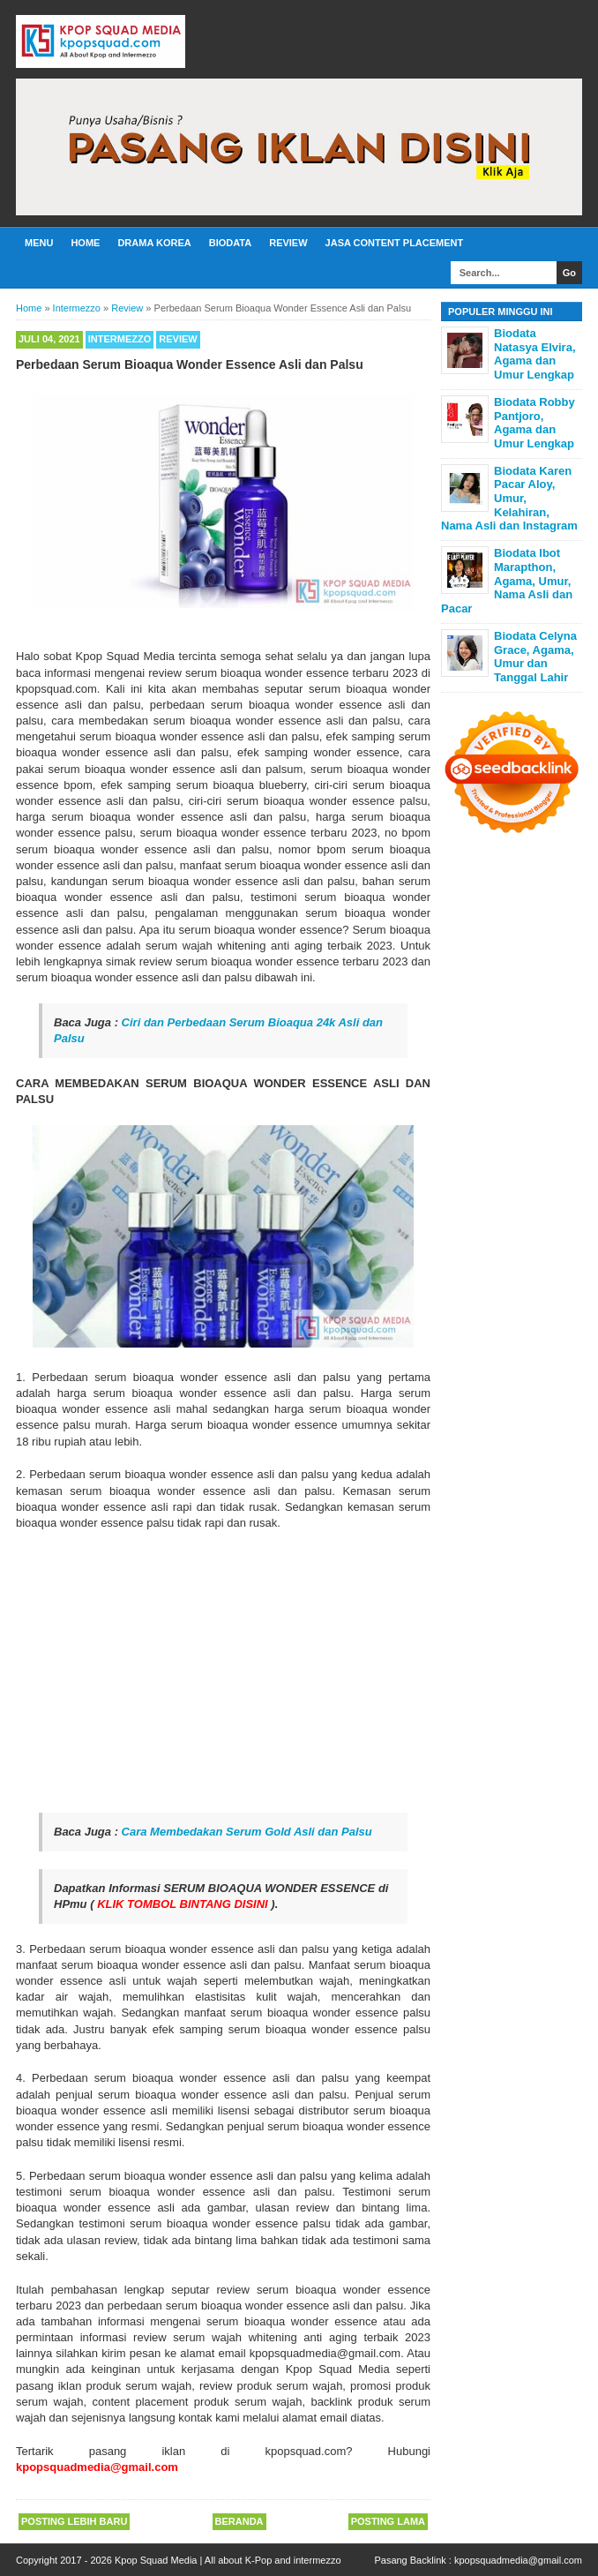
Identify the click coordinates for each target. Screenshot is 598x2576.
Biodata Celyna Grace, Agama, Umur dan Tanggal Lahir (535, 656)
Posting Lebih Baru (74, 2521)
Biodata (230, 242)
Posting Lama (388, 2521)
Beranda (239, 2521)
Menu (39, 242)
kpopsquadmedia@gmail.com (518, 2560)
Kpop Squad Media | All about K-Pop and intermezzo (228, 2560)
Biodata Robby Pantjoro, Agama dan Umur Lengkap (534, 422)
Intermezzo (120, 339)
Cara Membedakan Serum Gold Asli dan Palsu (247, 1831)
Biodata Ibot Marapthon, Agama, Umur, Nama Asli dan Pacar (506, 580)
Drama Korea (154, 242)
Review (288, 242)
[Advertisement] (223, 1672)
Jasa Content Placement (394, 242)
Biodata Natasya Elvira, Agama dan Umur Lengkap (535, 354)
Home (85, 242)
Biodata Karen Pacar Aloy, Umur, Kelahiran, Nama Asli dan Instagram (509, 498)
